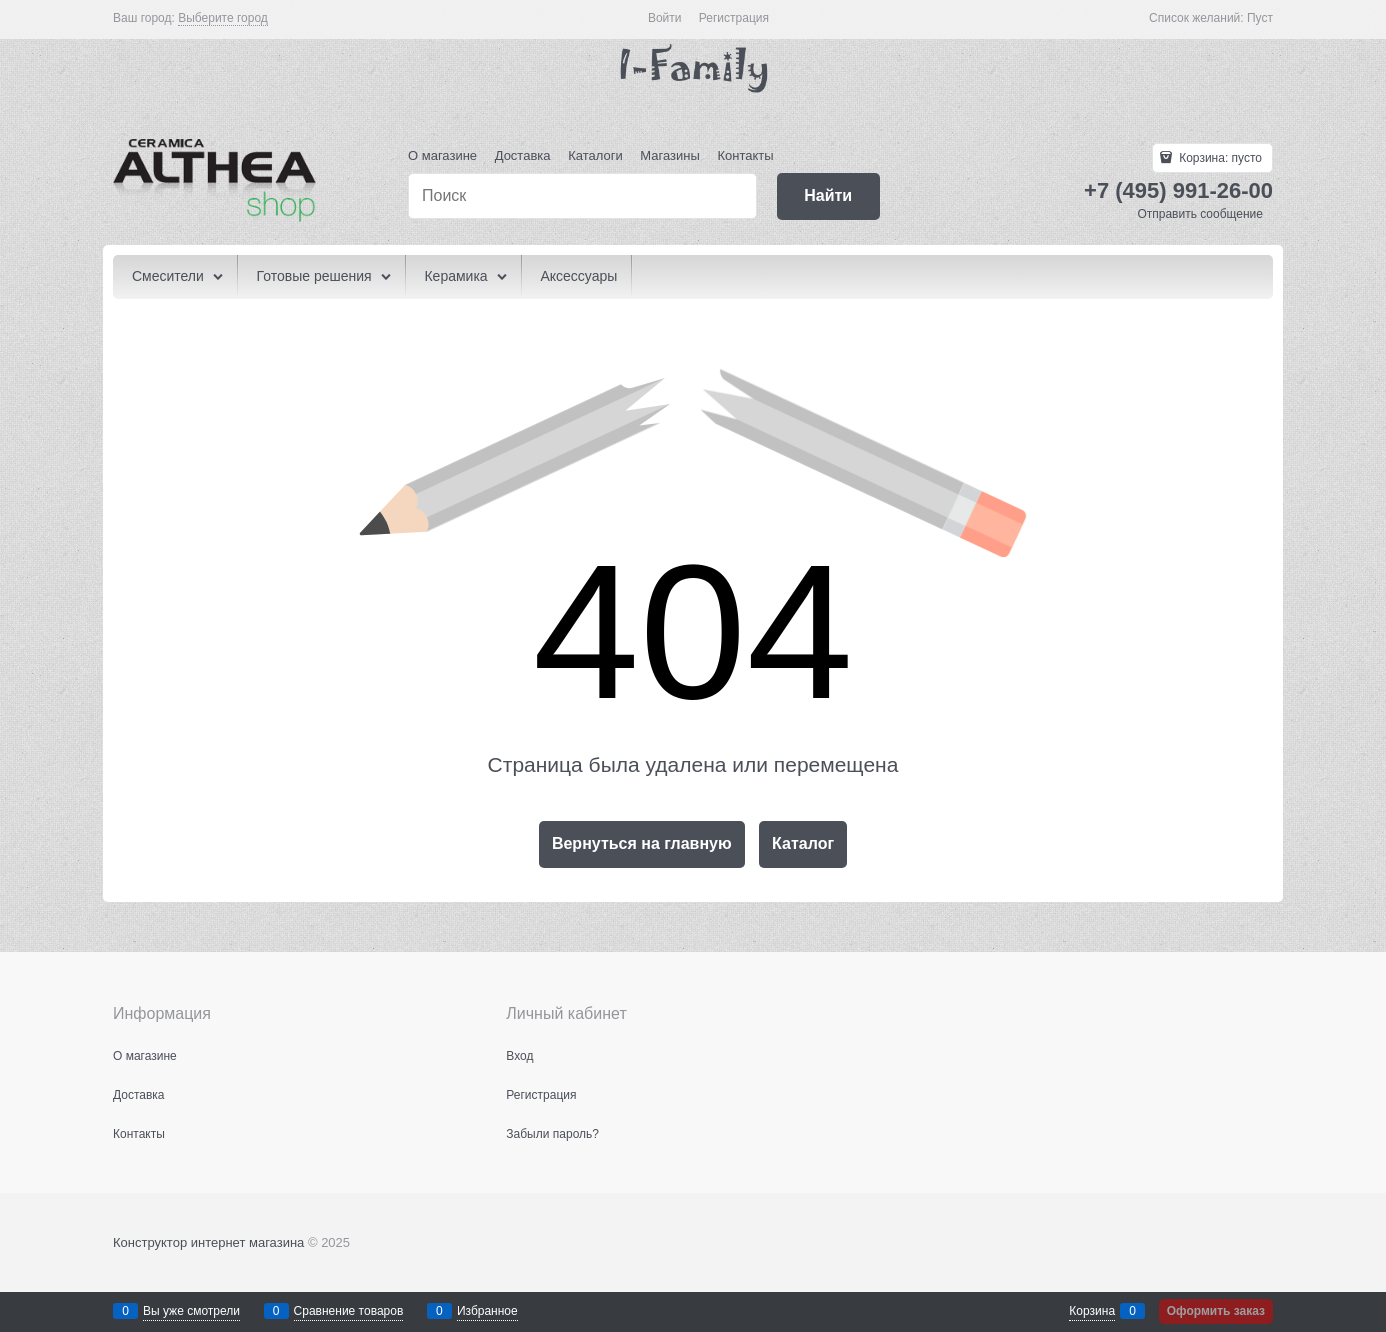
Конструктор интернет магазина (208, 1242)
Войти (665, 18)
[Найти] (828, 196)
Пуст (1260, 18)
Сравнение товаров (349, 1311)
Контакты (745, 155)
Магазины (670, 155)
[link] (223, 18)
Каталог (803, 843)
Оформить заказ (1216, 1311)
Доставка (523, 155)
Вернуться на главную (642, 843)
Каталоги (595, 155)
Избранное (487, 1311)
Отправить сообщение (1200, 214)
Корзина (1092, 1311)
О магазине (442, 155)
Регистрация (734, 18)
